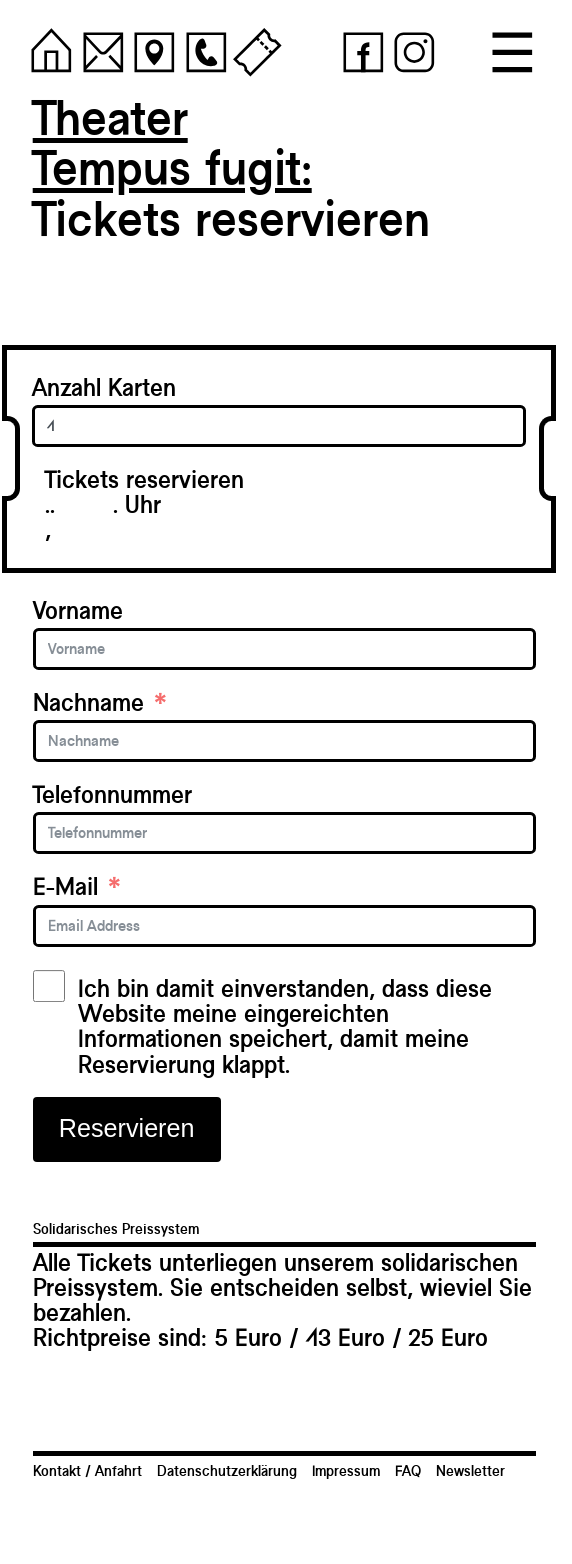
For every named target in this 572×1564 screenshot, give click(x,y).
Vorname (78, 610)
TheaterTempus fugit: (172, 142)
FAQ (408, 1471)
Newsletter (470, 1471)
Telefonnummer (112, 794)
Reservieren (127, 1128)
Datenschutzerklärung (227, 1471)
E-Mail (65, 886)
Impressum (346, 1471)
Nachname (88, 702)
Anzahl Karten (104, 387)
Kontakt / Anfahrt (87, 1471)
